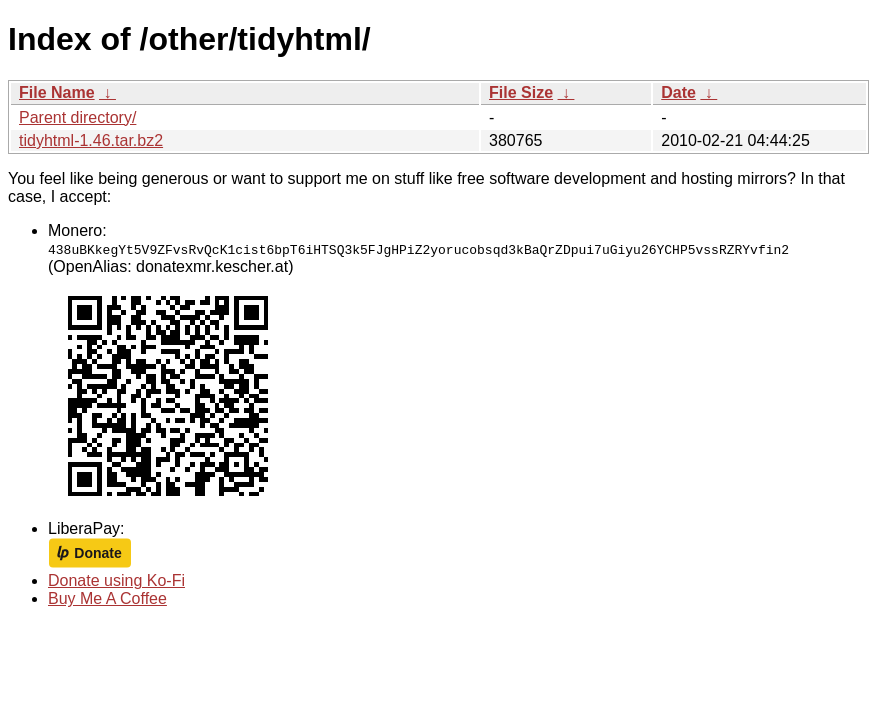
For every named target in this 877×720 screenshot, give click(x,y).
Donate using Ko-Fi (116, 580)
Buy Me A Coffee (107, 598)
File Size (521, 92)
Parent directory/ (77, 117)
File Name (57, 92)
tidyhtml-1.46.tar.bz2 (91, 140)
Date (678, 92)
